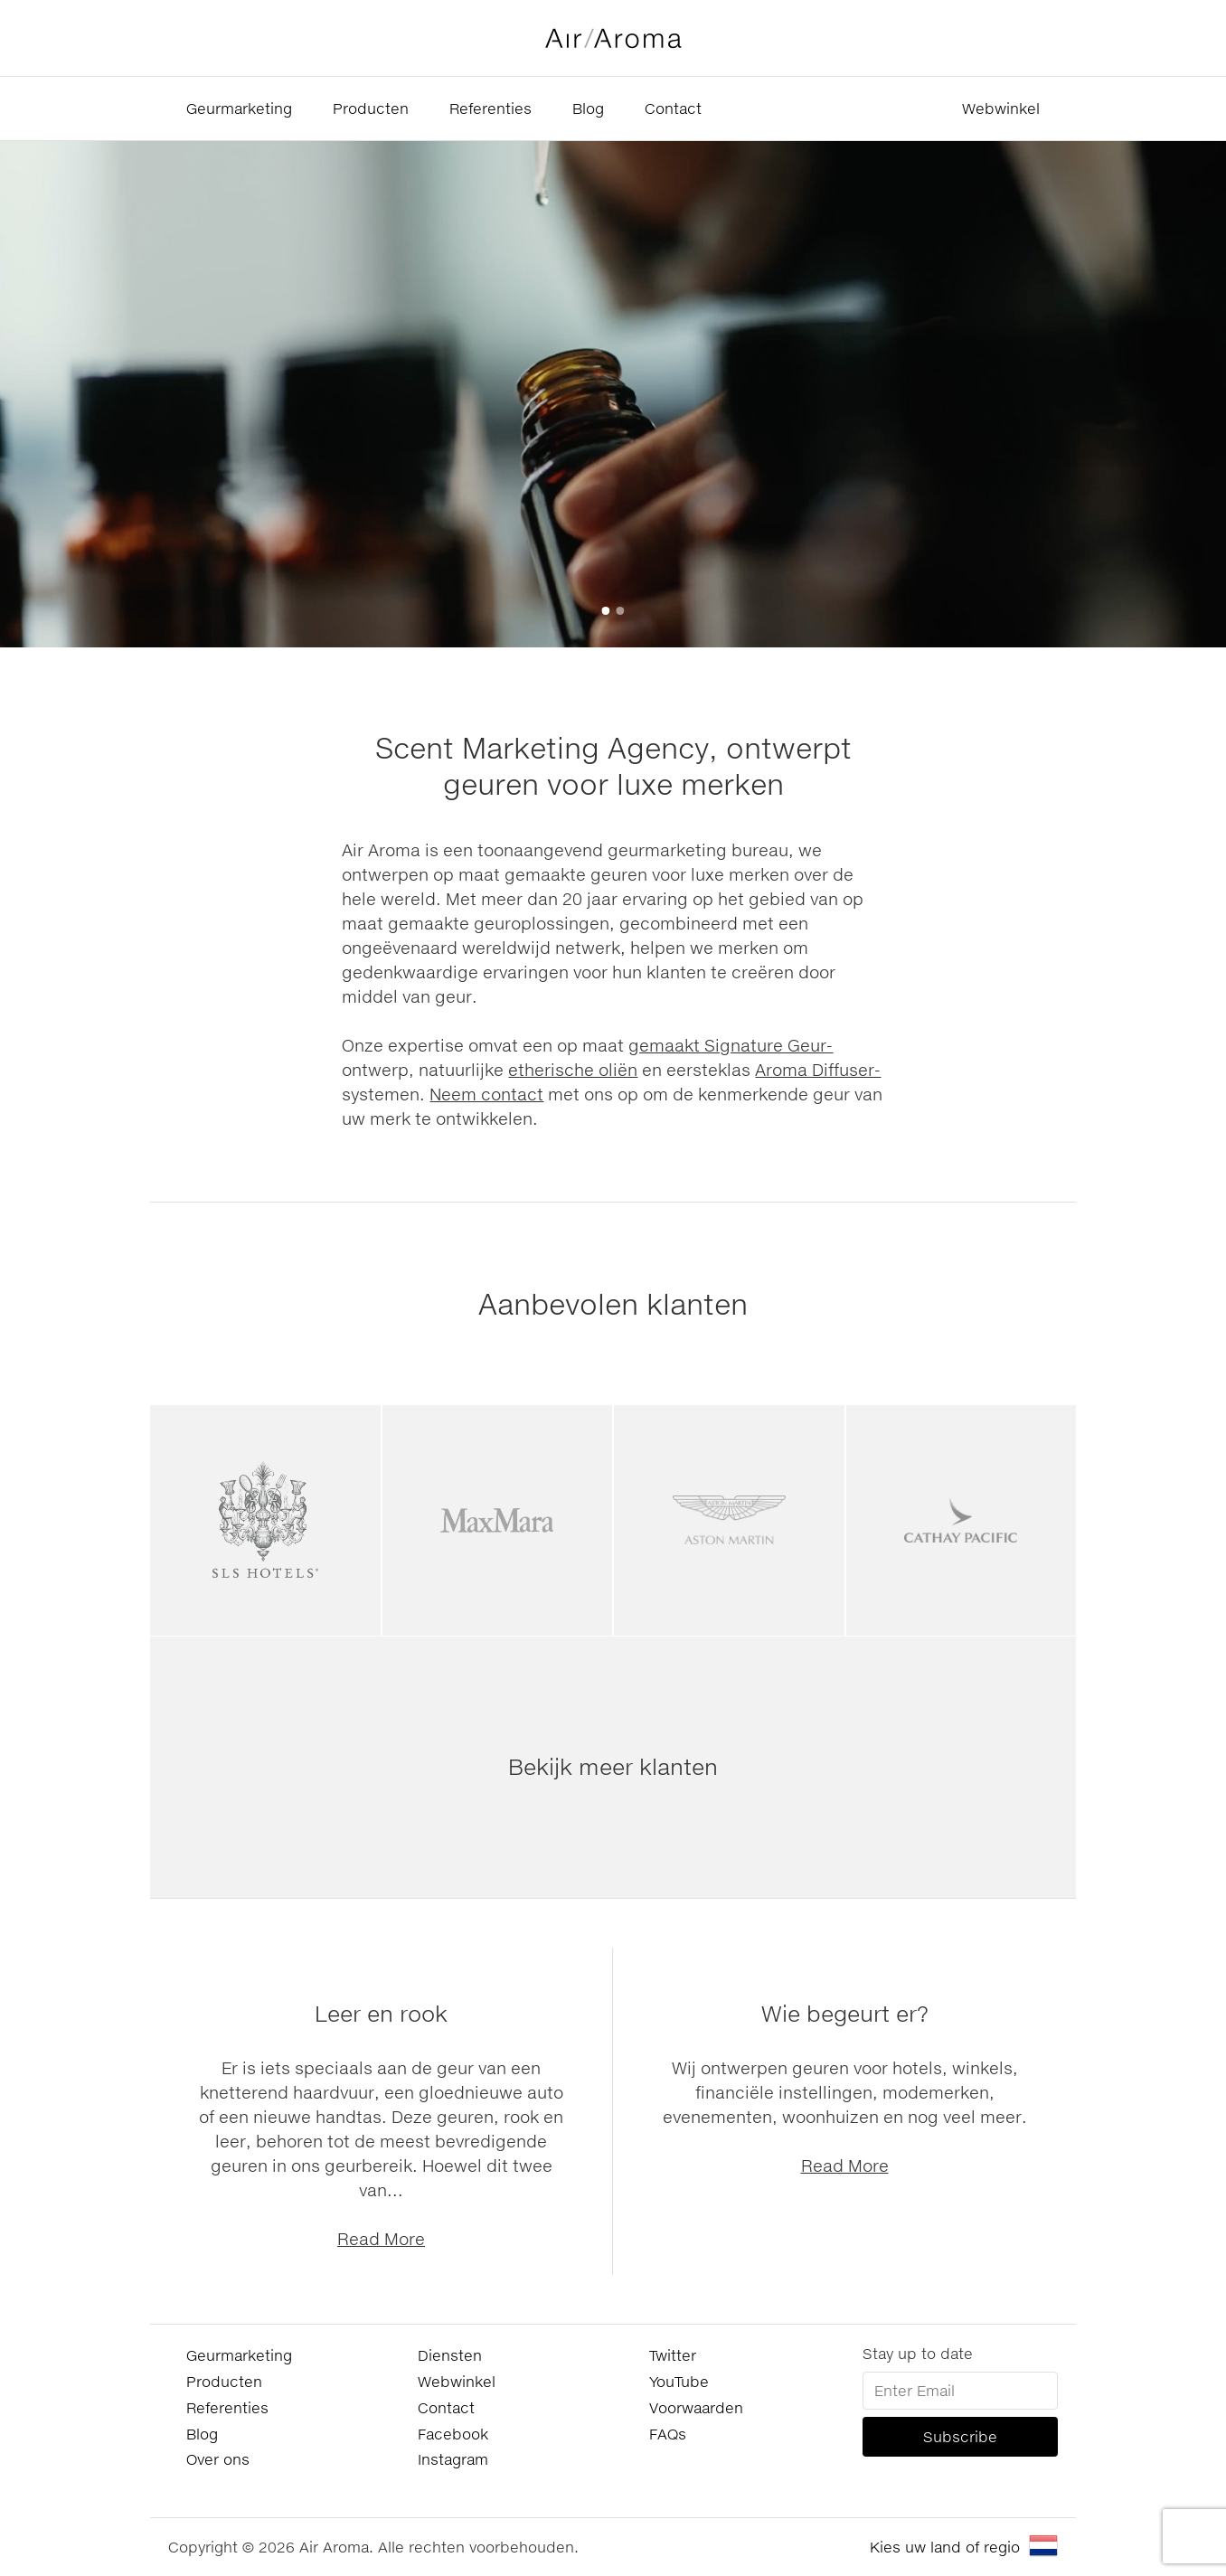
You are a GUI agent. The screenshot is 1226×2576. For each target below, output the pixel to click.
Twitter (672, 2355)
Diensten (450, 2355)
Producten (371, 108)
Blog (588, 108)
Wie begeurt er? (845, 2013)
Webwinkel (1001, 108)
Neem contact (486, 1094)
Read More (381, 2239)
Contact (673, 108)
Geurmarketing (239, 108)
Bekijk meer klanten (613, 1766)
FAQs (667, 2433)
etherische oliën (572, 1070)
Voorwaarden (696, 2407)
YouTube (679, 2381)
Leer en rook (381, 2013)
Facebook (453, 2433)
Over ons (218, 2458)
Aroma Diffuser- (818, 1070)
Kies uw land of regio (945, 2546)
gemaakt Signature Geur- (730, 1045)
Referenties (490, 108)
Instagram (453, 2458)
